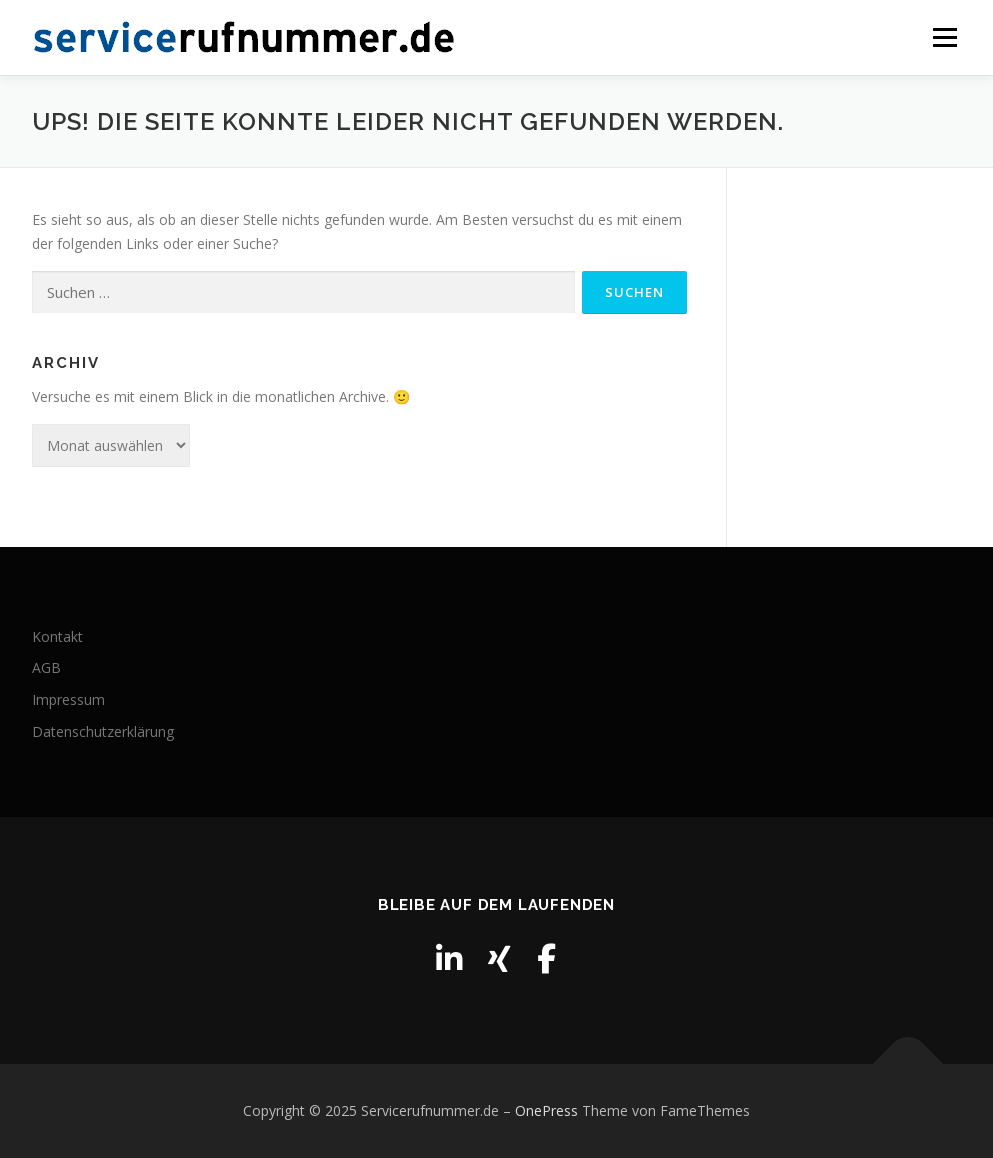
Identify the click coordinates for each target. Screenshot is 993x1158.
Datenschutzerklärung (103, 731)
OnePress (546, 1110)
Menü (944, 37)
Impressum (68, 699)
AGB (46, 667)
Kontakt (57, 636)
